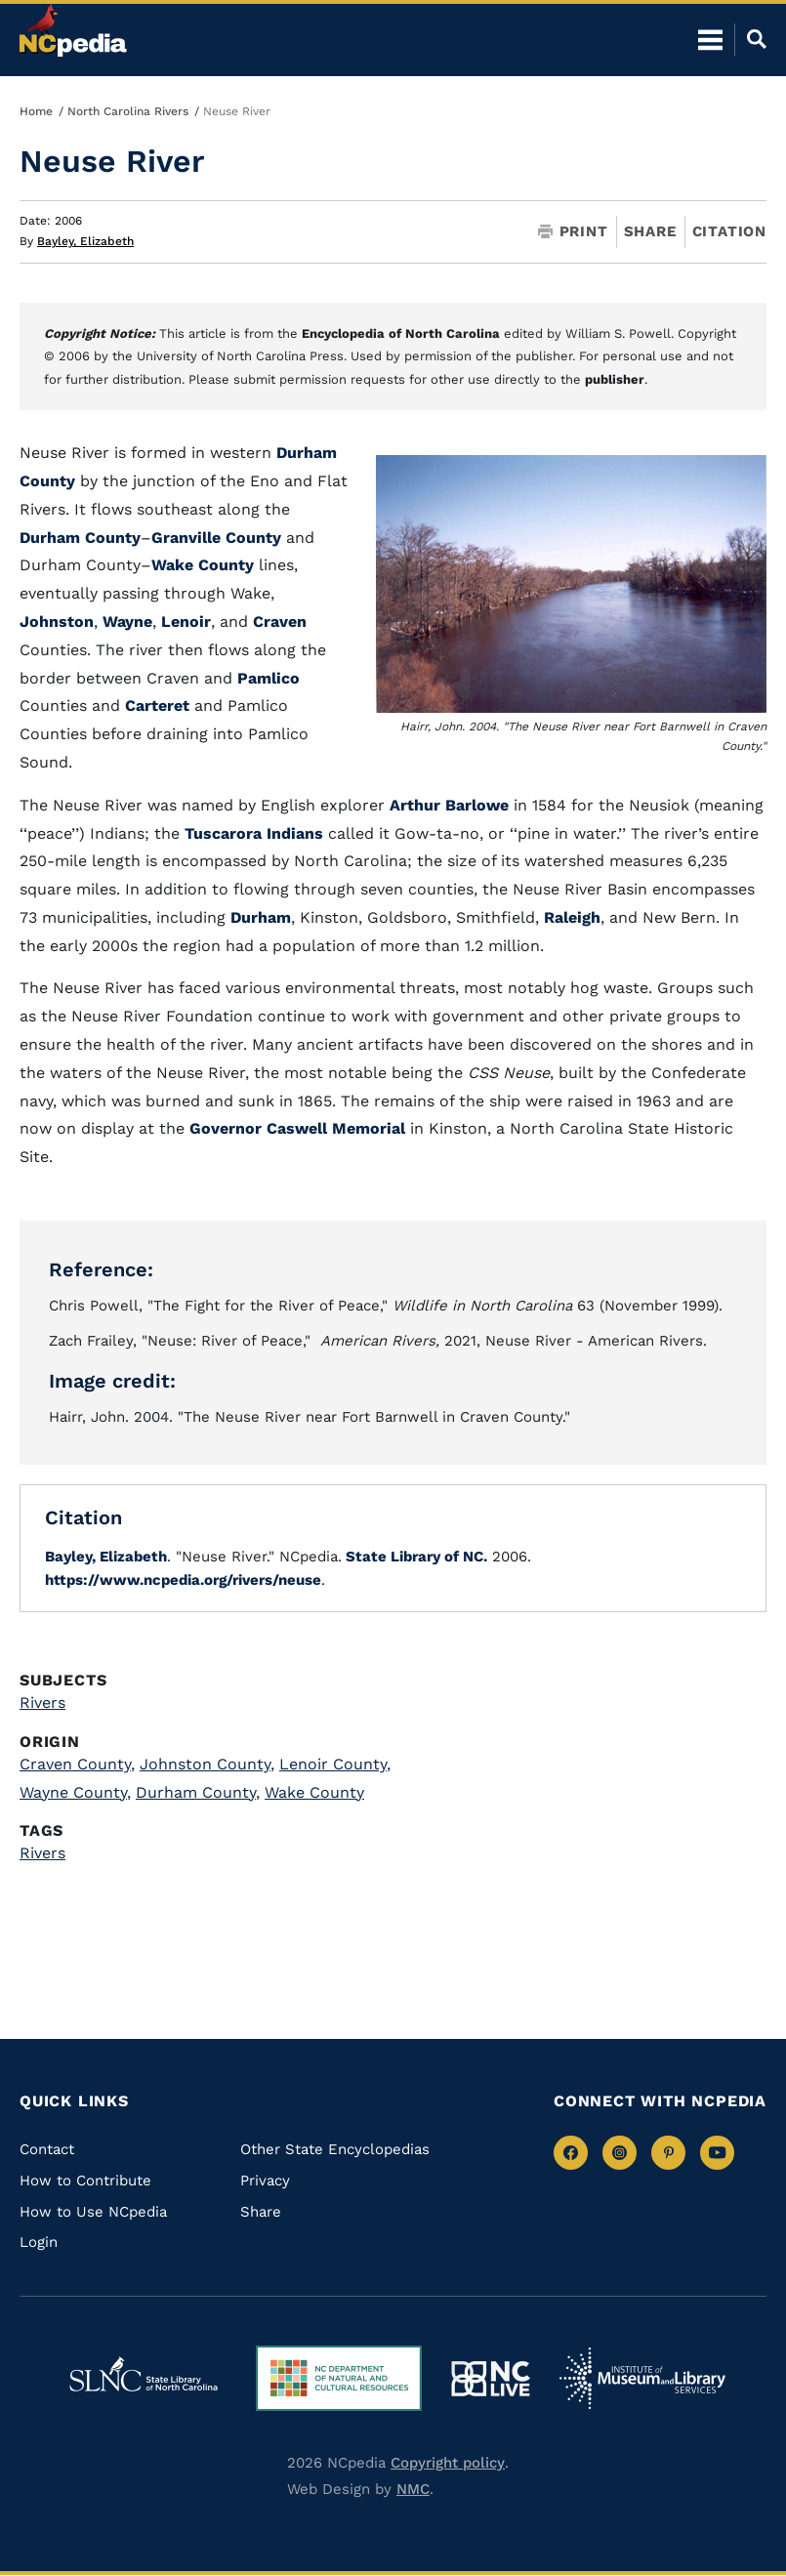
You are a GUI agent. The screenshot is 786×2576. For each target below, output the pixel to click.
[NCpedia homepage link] (73, 30)
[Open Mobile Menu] (710, 39)
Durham (260, 917)
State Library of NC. (414, 1556)
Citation (729, 231)
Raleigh (572, 917)
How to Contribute (85, 2180)
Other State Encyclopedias (335, 2149)
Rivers (42, 1702)
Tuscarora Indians (254, 833)
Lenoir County (335, 1764)
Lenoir (186, 621)
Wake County (202, 565)
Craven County (77, 1764)
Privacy (265, 2180)
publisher (614, 379)
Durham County (80, 537)
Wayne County (75, 1792)
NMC (413, 2489)
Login (39, 2242)
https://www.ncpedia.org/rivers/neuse (183, 1580)
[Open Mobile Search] (750, 39)
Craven (280, 621)
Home (36, 111)
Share (650, 232)
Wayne (127, 621)
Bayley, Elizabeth (85, 241)
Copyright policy (448, 2463)
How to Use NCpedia (93, 2212)
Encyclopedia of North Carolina (401, 333)
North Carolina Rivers (127, 111)
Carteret (157, 705)
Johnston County (207, 1764)
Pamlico (268, 678)
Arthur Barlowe (449, 805)
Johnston (57, 621)
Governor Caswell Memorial (297, 1128)
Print (573, 232)
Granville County (216, 537)
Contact (47, 2149)
